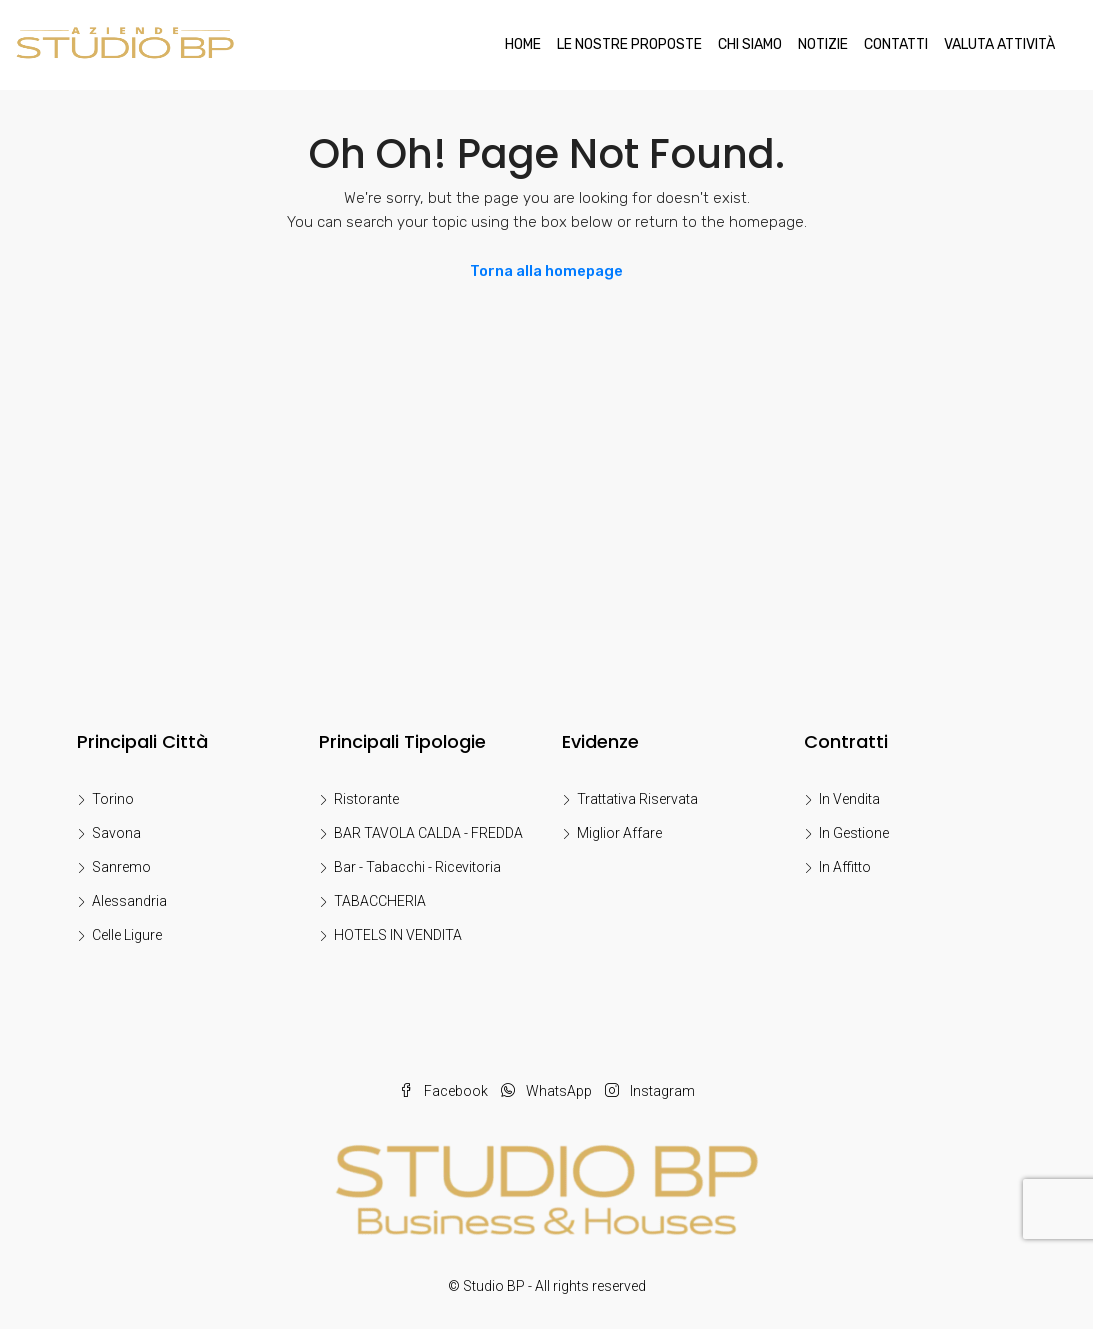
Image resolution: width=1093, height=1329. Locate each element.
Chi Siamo (750, 44)
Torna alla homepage (546, 271)
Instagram (650, 1091)
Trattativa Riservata (637, 799)
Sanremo (121, 867)
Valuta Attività (999, 44)
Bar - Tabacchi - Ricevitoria (417, 867)
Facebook (445, 1091)
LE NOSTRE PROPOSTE (629, 44)
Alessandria (129, 901)
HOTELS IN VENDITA (398, 935)
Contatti (896, 44)
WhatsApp (548, 1091)
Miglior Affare (619, 833)
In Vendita (849, 799)
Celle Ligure (127, 935)
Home (523, 44)
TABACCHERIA (380, 901)
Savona (116, 833)
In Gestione (854, 833)
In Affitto (845, 867)
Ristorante (366, 799)
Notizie (823, 44)
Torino (113, 799)
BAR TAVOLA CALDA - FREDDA (428, 833)
